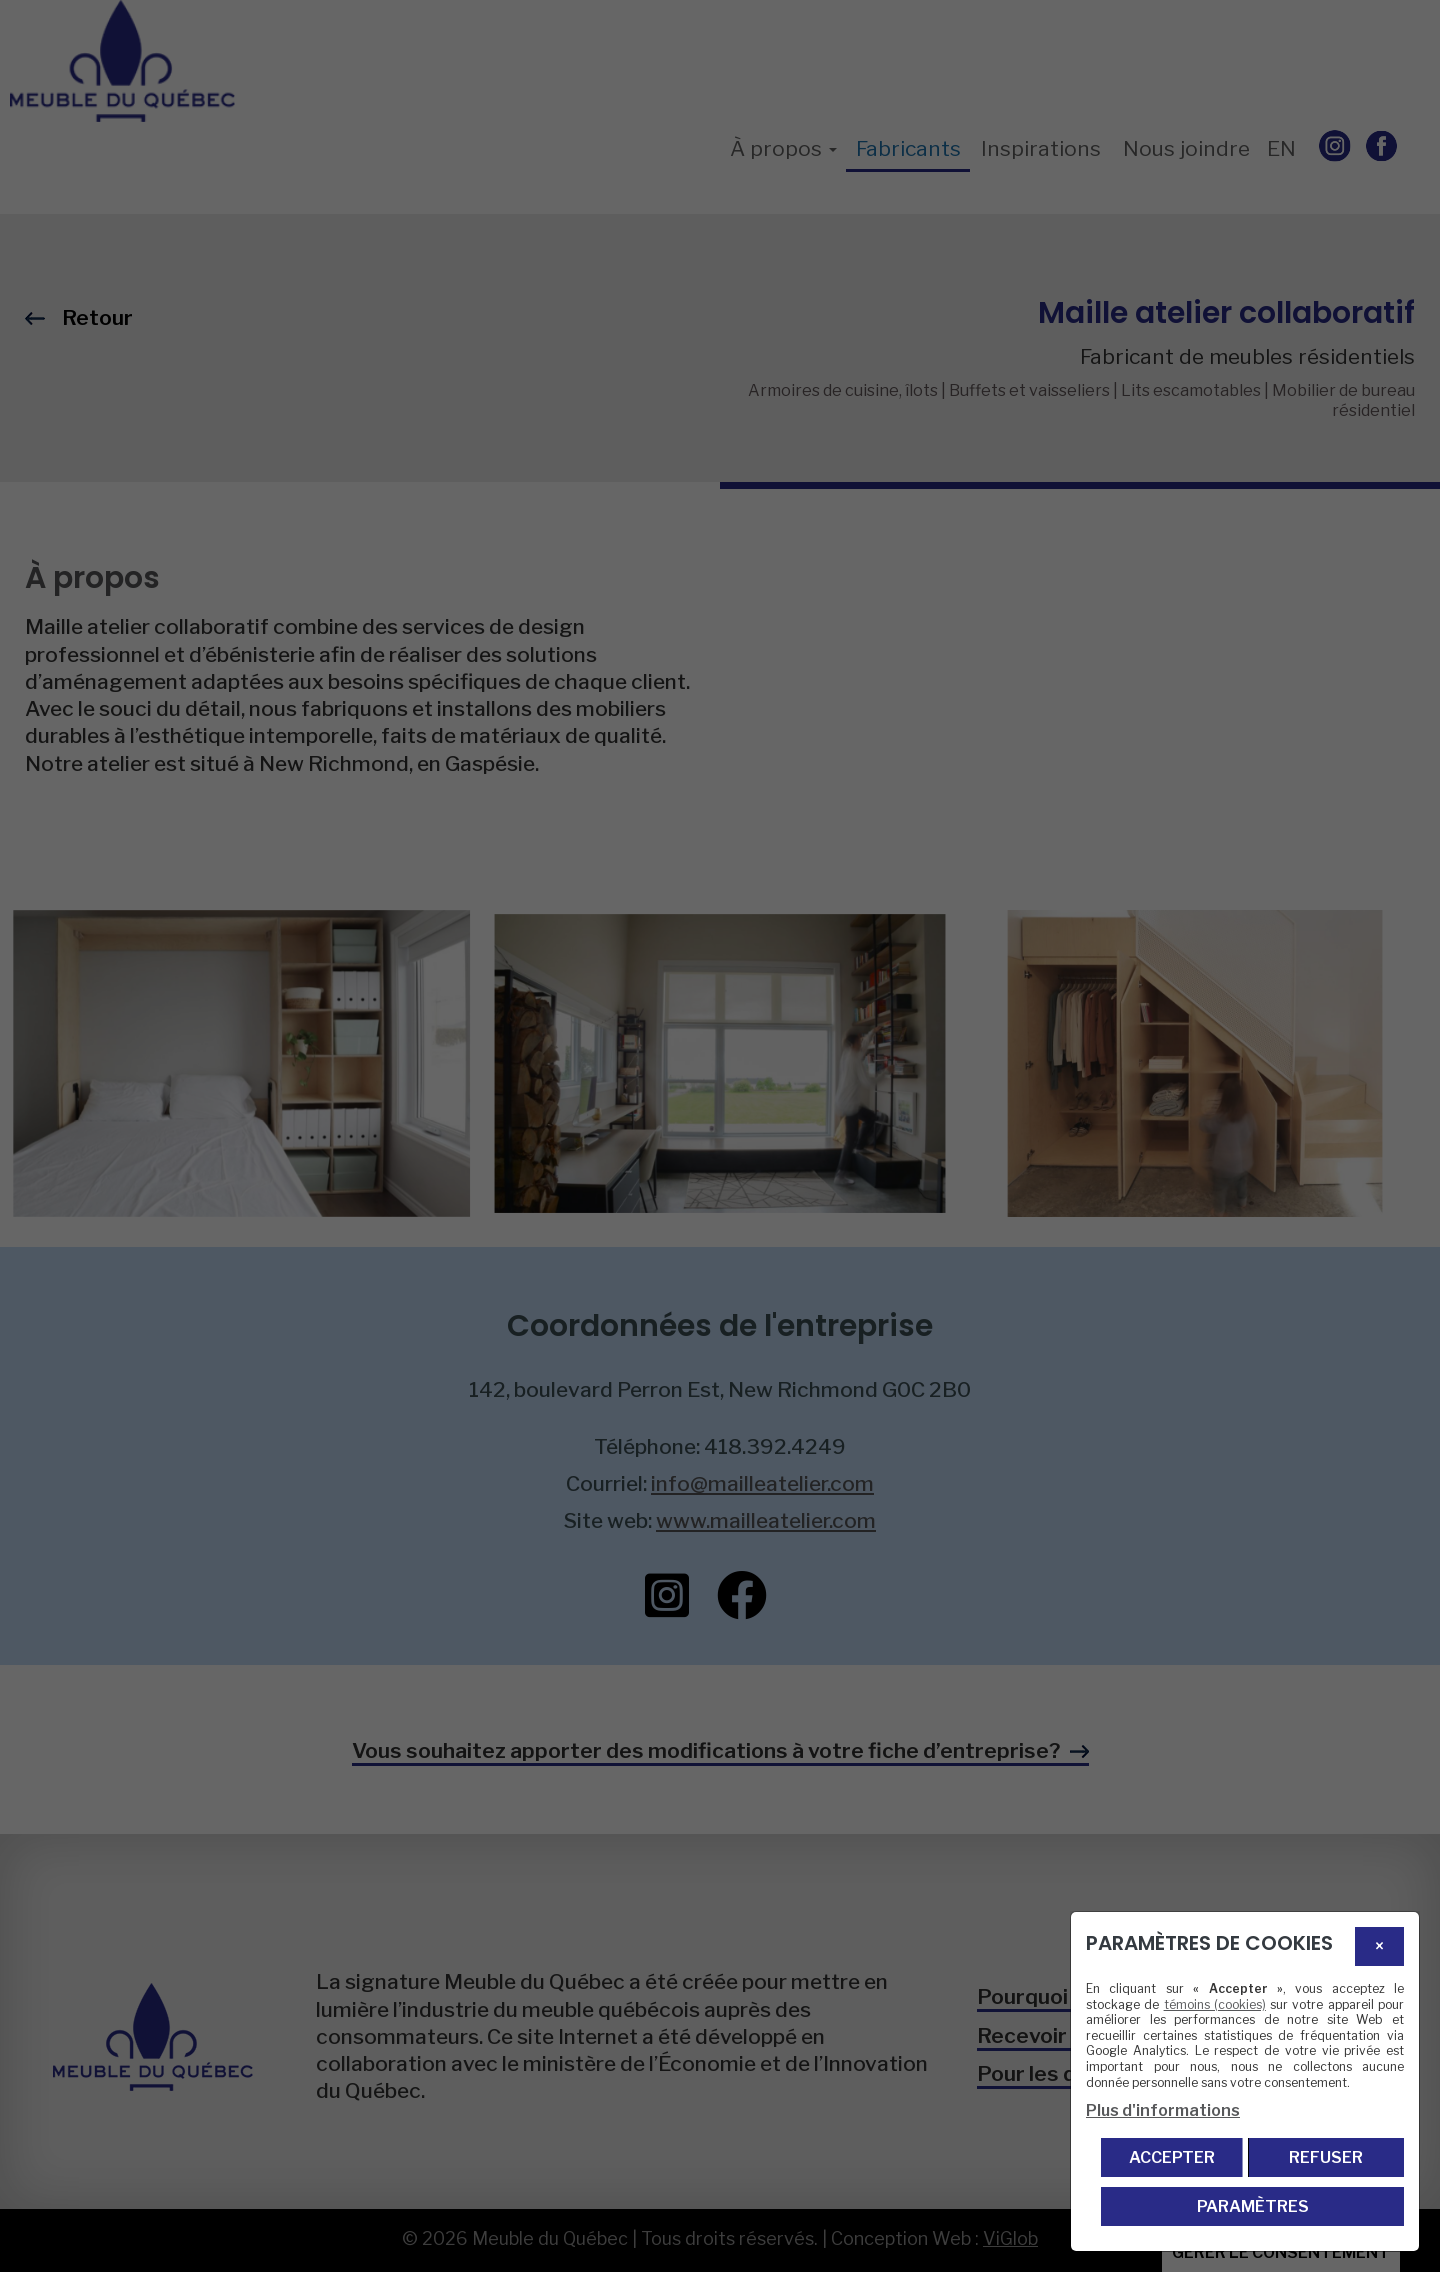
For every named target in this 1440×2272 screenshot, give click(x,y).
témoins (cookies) (1215, 2004)
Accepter (1172, 2157)
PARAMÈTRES (1253, 2206)
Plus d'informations (1163, 2110)
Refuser (1326, 2157)
